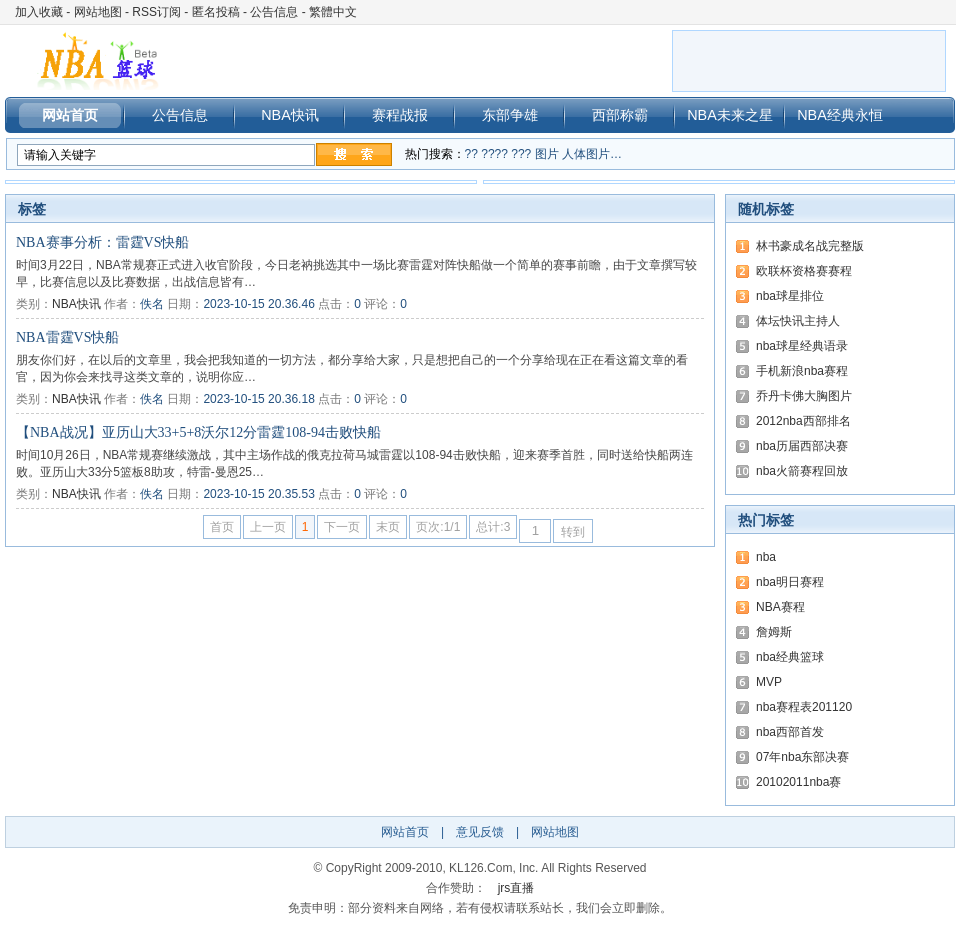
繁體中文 (333, 12)
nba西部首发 (790, 732)
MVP (769, 682)
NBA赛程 (780, 607)
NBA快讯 (290, 115)
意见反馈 (480, 832)
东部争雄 (510, 115)
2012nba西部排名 (803, 421)
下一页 (342, 527)
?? (471, 154)
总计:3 (493, 527)
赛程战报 (400, 115)
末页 (388, 527)
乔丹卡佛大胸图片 (804, 396)
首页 (222, 527)
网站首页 (70, 115)
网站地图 (98, 12)
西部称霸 (620, 115)
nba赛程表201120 (804, 707)
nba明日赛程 (790, 582)
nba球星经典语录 (802, 346)
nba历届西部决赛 (802, 446)
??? (521, 154)
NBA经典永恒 (840, 115)
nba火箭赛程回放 (802, 471)
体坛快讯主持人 (798, 321)
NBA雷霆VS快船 (67, 337)
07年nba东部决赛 (802, 757)
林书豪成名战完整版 (810, 246)
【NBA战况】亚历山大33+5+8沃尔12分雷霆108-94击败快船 (198, 432)
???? (494, 154)
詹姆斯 (774, 632)
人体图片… (592, 154)
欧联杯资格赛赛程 (804, 271)
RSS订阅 (156, 12)
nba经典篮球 (790, 657)
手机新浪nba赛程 (802, 371)
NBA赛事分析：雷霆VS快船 (102, 242)
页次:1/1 (438, 527)
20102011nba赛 (798, 782)
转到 (573, 532)
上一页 (268, 527)
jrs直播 (516, 888)
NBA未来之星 (730, 115)
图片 (547, 154)
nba (766, 557)
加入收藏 (39, 12)
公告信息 (274, 12)
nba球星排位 (790, 296)
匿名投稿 (216, 12)
